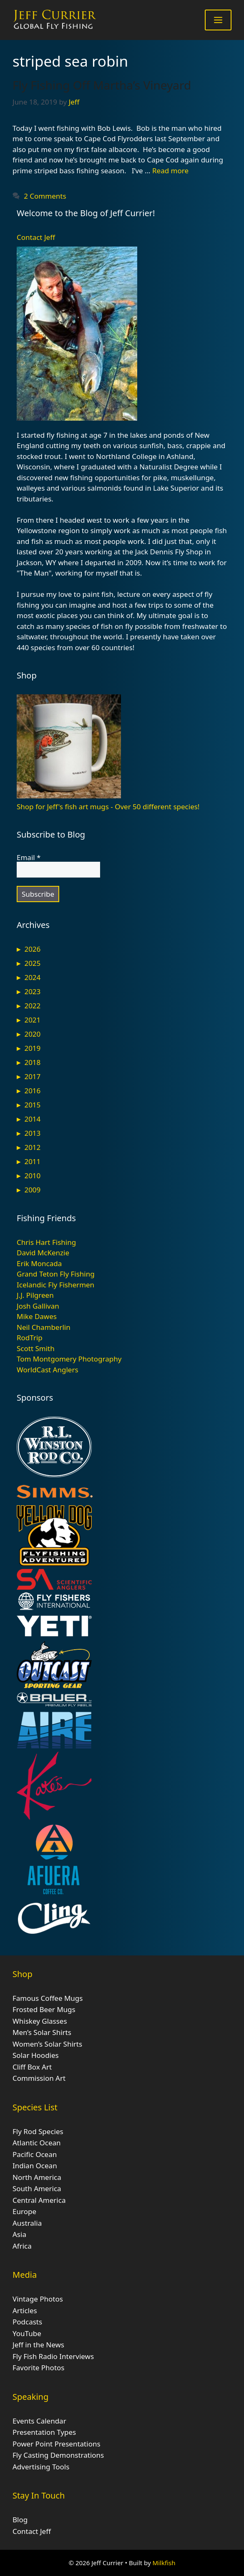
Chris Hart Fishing (46, 1242)
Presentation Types (44, 2432)
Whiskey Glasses (40, 2021)
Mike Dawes (37, 1316)
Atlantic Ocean (37, 2142)
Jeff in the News (38, 2344)
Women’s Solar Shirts (47, 2044)
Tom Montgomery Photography (69, 1359)
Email (28, 857)
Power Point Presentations (57, 2444)
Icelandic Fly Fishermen (55, 1284)
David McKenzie (43, 1252)
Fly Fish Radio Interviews (53, 2356)
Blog (20, 2519)
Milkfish (164, 2563)
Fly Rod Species (38, 2131)
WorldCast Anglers (47, 1369)
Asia (19, 2234)
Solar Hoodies (36, 2055)
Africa (22, 2246)
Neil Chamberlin (43, 1327)
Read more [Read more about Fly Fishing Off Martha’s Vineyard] (170, 170)
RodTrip (30, 1337)
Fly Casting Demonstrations (58, 2455)
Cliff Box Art (32, 2067)
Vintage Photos (38, 2299)
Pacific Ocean (35, 2154)
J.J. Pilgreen (35, 1295)
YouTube (27, 2333)
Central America (39, 2200)
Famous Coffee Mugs (48, 1998)
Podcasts (27, 2322)
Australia (27, 2223)
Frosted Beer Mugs (44, 2009)
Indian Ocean (35, 2165)
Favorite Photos (38, 2367)
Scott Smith (36, 1348)
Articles (25, 2310)
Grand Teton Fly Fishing (56, 1274)
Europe (24, 2211)
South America (37, 2188)
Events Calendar (39, 2421)
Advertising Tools (41, 2466)
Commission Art (39, 2078)
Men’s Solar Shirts (42, 2032)
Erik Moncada (39, 1263)
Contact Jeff (36, 237)
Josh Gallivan (38, 1306)
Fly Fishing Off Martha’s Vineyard (102, 85)
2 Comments (45, 196)
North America (37, 2177)
